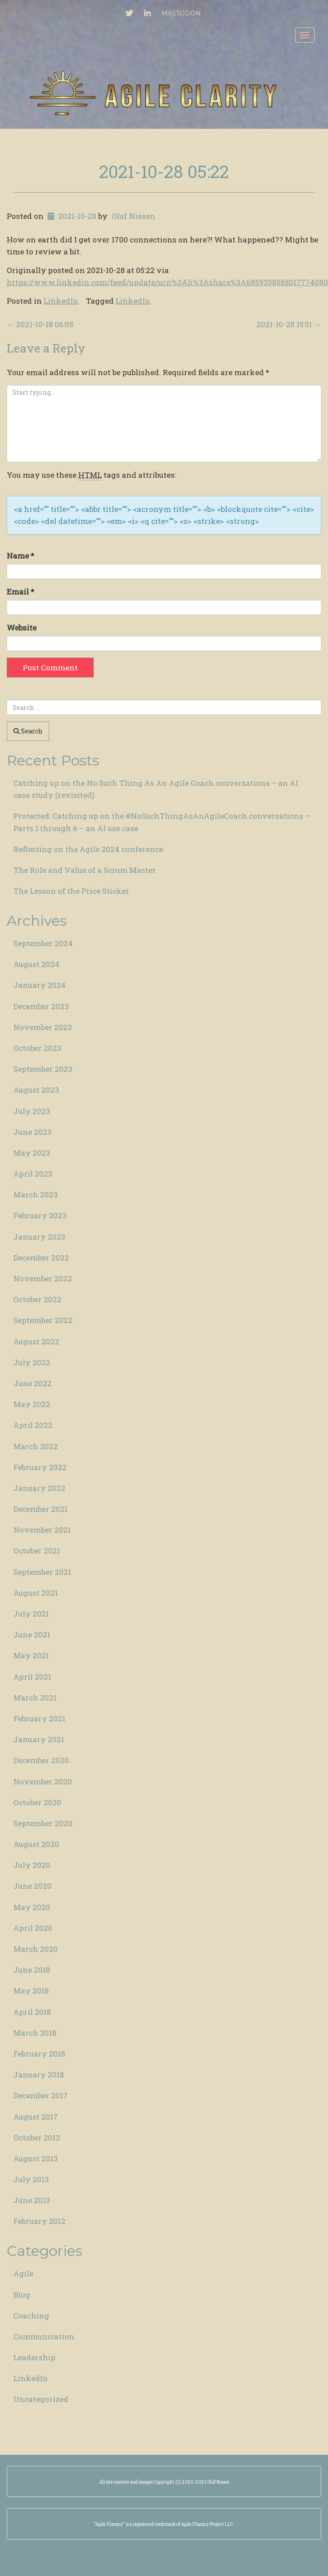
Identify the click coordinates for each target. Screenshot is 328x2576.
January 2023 (39, 1237)
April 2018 (32, 2012)
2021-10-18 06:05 (40, 324)
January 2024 (39, 985)
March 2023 (35, 1194)
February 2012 (39, 2221)
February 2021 (39, 1718)
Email (20, 592)
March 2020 (35, 1949)
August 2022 (36, 1341)
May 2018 (31, 1991)
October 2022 (37, 1299)
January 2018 (38, 2074)
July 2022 (31, 1362)
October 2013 (36, 2137)
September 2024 (43, 943)
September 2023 (42, 1069)
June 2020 (32, 1886)
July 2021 (31, 1614)
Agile (23, 2273)
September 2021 (42, 1572)
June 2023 (32, 1132)
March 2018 (34, 2033)
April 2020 (32, 1928)
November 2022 (42, 1278)
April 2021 (32, 1677)
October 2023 (37, 1048)
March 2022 (35, 1446)
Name (20, 556)
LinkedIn (61, 301)
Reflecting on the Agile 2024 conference (88, 849)
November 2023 (42, 1027)
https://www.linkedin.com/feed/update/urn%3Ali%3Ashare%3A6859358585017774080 (167, 282)
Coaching (31, 2315)
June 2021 (31, 1634)
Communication (43, 2336)
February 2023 (40, 1215)
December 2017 (40, 2095)
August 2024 (36, 964)
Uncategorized (40, 2399)
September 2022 (42, 1320)
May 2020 (31, 1907)
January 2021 (38, 1739)
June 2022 (32, 1383)
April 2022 (32, 1425)
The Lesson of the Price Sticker (71, 891)
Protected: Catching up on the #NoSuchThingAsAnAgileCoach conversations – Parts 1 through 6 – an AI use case (161, 822)
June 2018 (31, 1970)
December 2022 (41, 1257)
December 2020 (41, 1760)
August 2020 (36, 1844)
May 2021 (31, 1655)
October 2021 (36, 1551)
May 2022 (31, 1404)
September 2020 (42, 1823)
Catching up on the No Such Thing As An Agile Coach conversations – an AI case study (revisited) (155, 789)
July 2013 (31, 2179)
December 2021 (40, 1509)
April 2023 (32, 1174)
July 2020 (31, 1865)
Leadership (34, 2357)
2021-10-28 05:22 (164, 171)
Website (21, 627)
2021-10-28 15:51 (288, 324)
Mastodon (181, 13)
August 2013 (35, 2158)
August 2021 (35, 1593)
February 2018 (39, 2054)
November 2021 (42, 1530)
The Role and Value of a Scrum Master (84, 870)
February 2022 (40, 1467)
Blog (21, 2295)
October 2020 (37, 1802)
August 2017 (35, 2117)
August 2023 (36, 1090)
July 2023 (31, 1111)
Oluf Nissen (133, 216)
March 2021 (34, 1697)
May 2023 (31, 1153)
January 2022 (39, 1488)
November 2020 (42, 1781)
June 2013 (31, 2200)
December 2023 (41, 1006)
